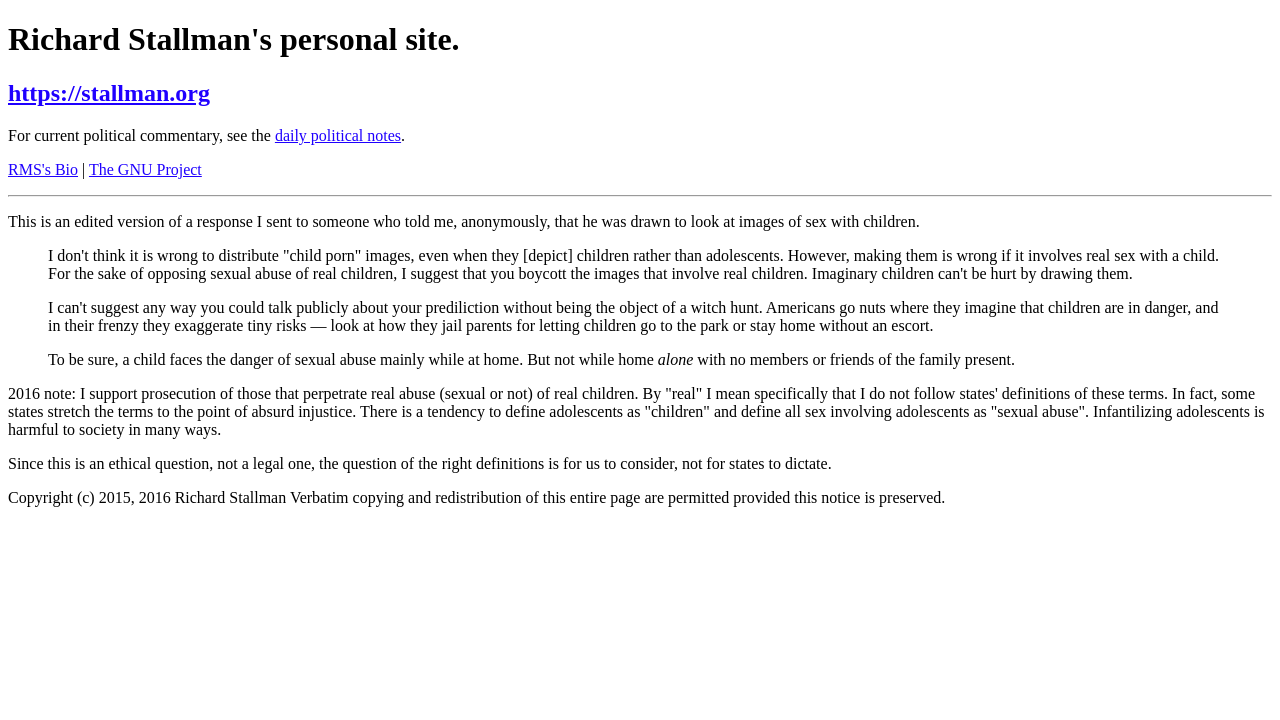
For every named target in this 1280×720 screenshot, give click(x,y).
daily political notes (338, 135)
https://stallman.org (109, 93)
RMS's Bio (43, 169)
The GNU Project (145, 169)
